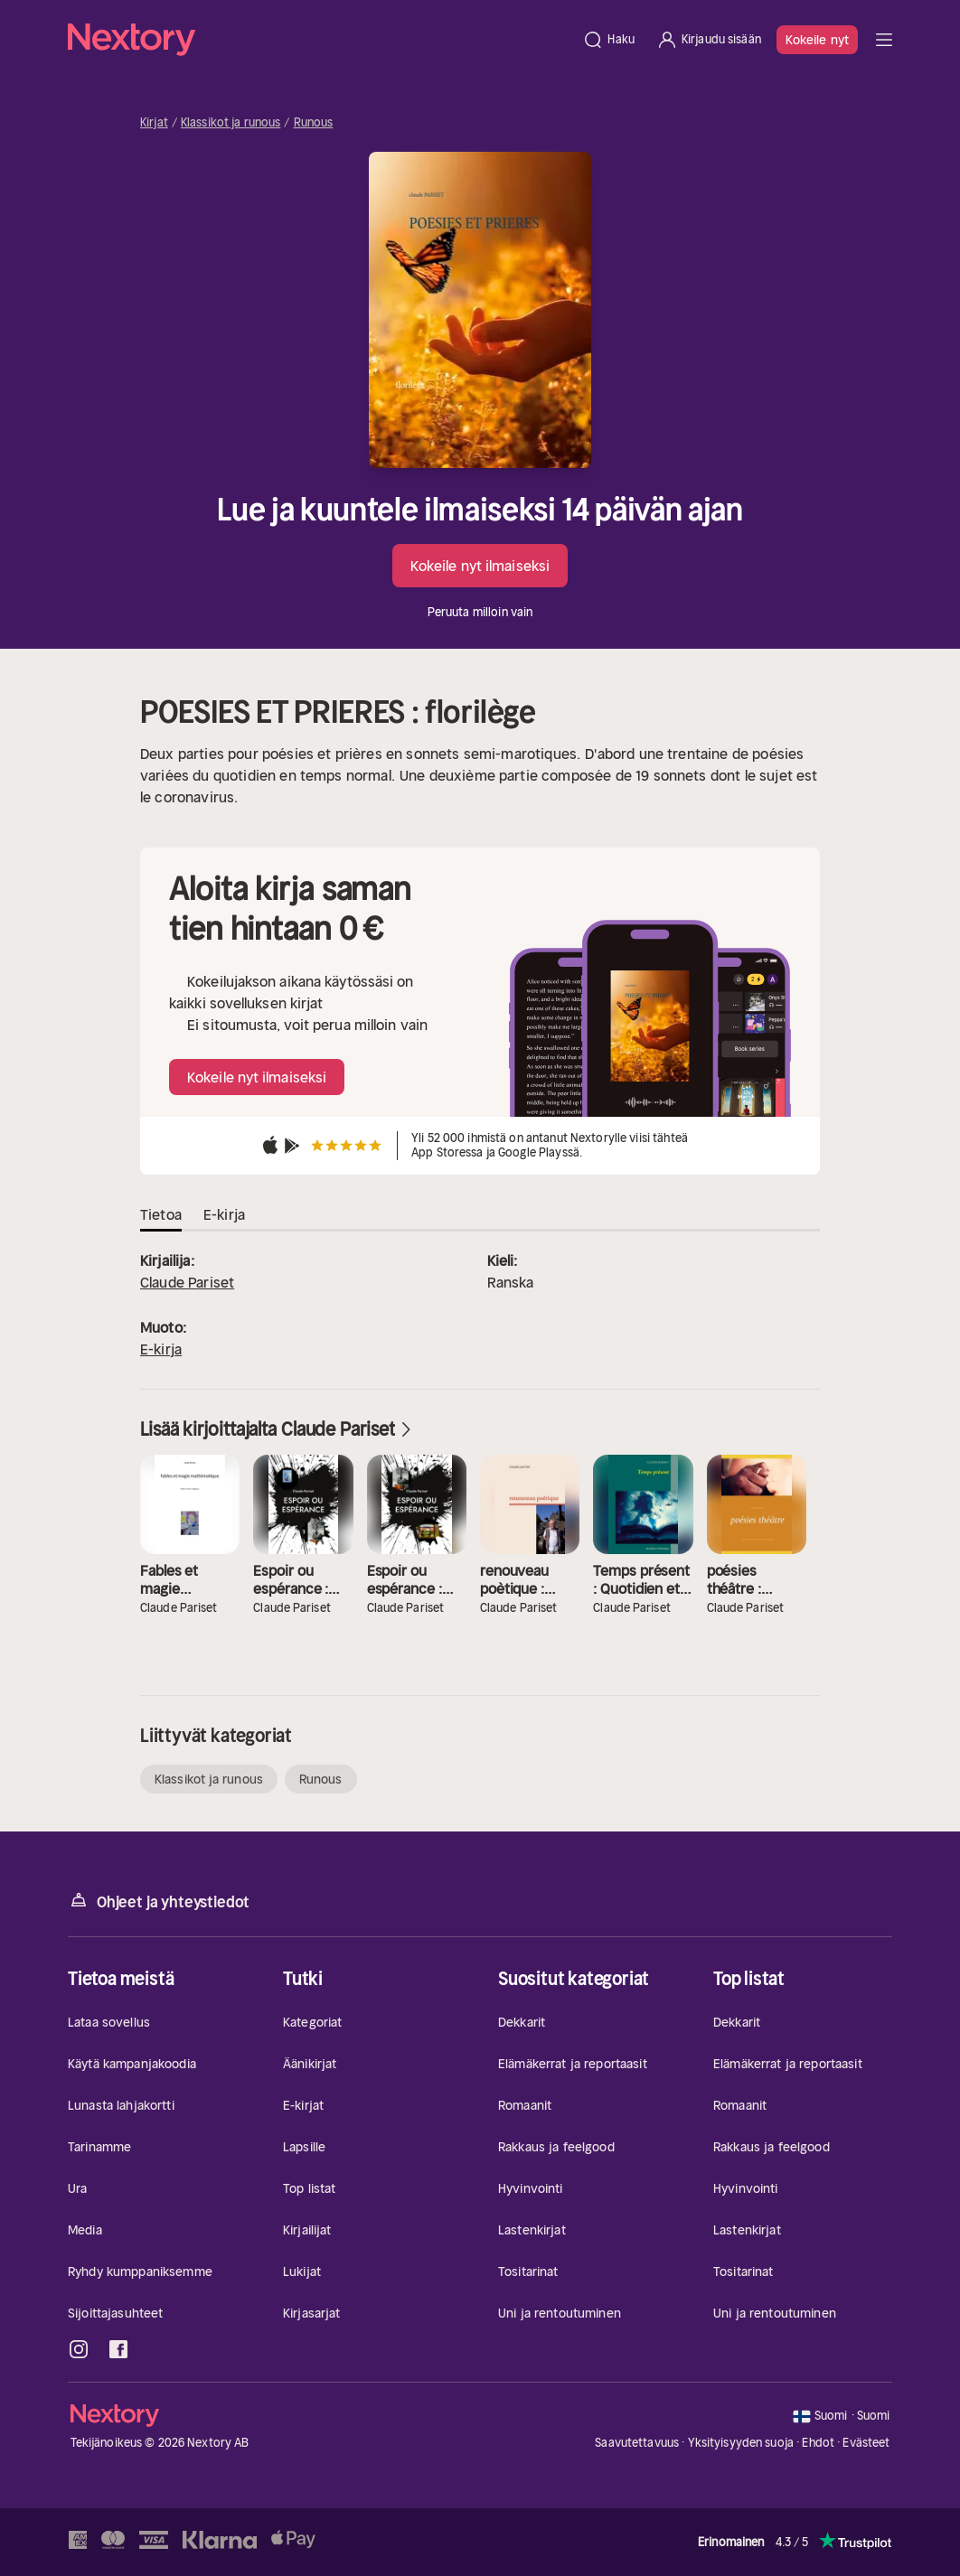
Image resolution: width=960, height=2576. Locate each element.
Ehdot (818, 2442)
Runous (314, 123)
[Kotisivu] (319, 39)
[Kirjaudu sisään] (708, 39)
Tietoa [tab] (161, 1214)
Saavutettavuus (637, 2442)
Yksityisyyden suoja (741, 2442)
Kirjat (154, 123)
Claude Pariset (187, 1282)
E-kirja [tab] (224, 1214)
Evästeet (865, 2443)
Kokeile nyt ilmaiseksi (480, 566)
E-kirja (161, 1349)
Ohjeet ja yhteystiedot (158, 1900)
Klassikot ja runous (230, 123)
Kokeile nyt (817, 40)
